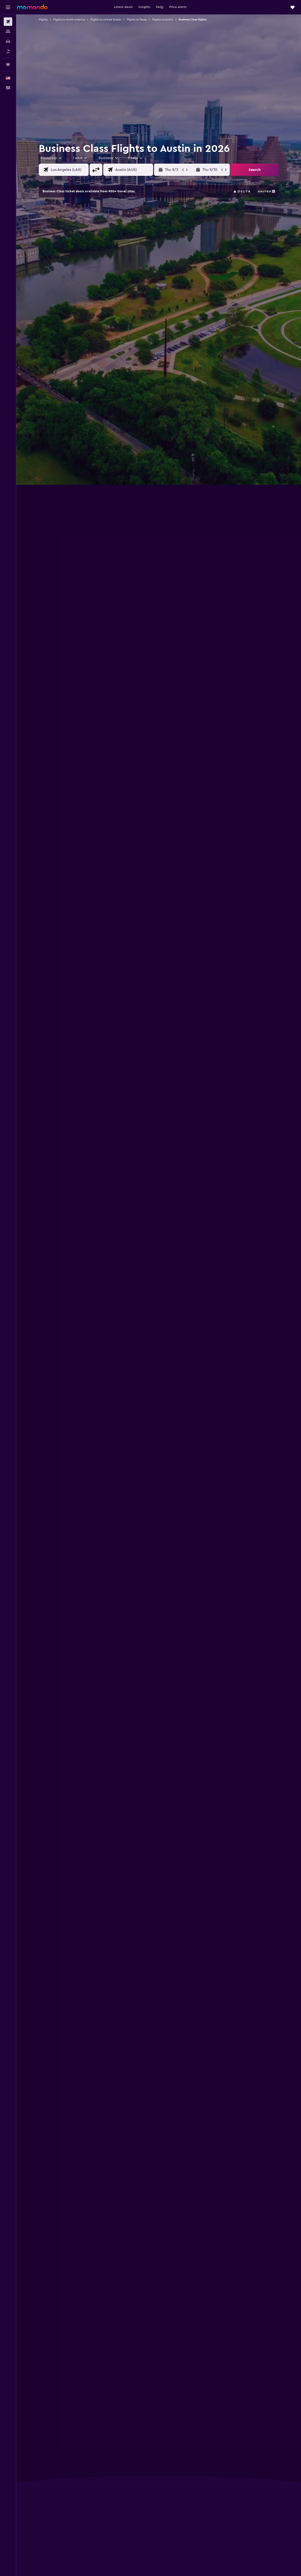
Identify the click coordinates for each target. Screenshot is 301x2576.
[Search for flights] (8, 21)
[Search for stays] (8, 31)
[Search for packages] (8, 51)
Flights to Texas (137, 19)
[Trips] (8, 64)
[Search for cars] (8, 41)
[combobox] (51, 158)
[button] (8, 7)
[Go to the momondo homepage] (32, 7)
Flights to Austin (162, 19)
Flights (43, 19)
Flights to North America (69, 19)
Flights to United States (105, 19)
